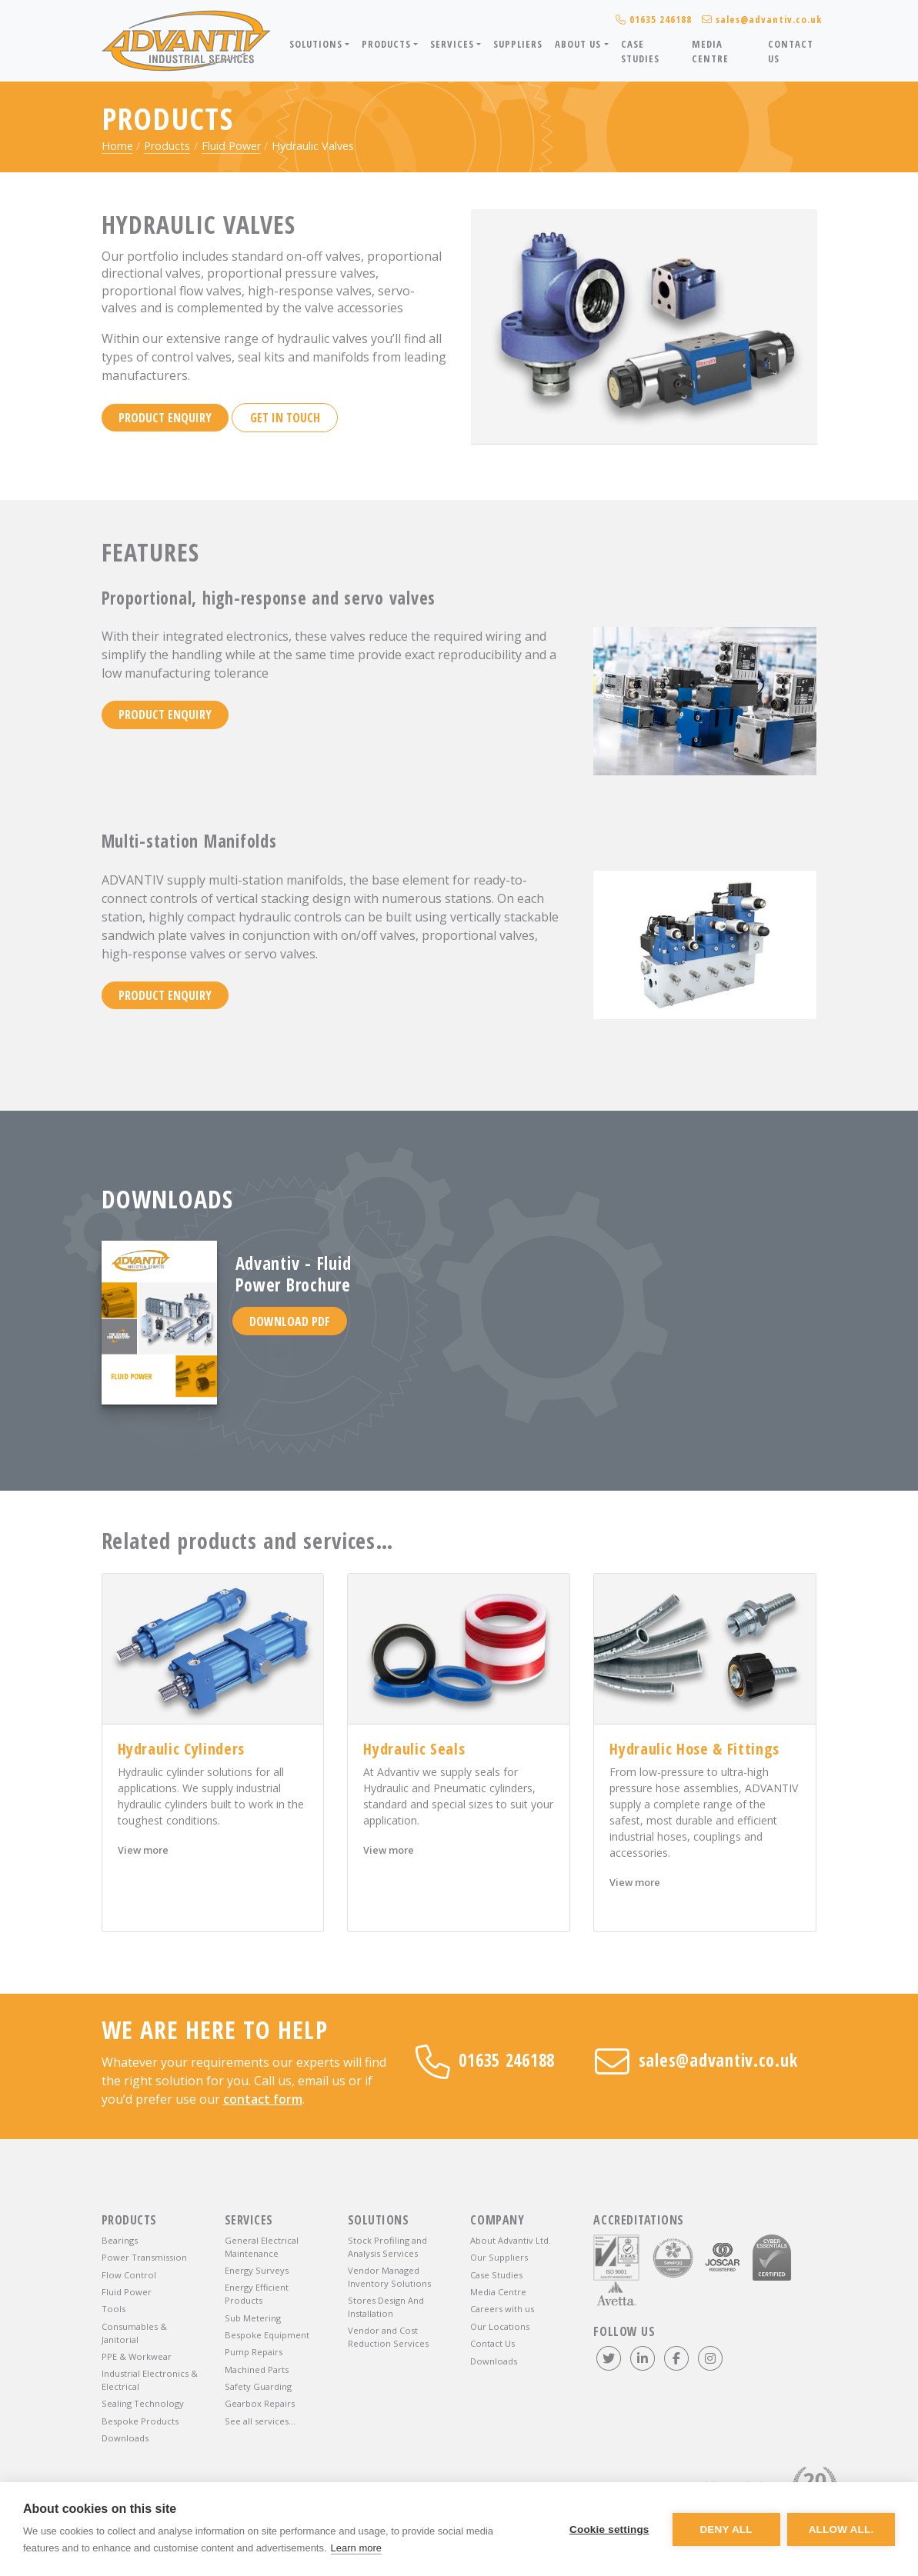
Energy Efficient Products (257, 2293)
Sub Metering (253, 2318)
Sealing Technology (143, 2403)
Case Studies (640, 51)
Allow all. (841, 2529)
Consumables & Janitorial (134, 2333)
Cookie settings (609, 2529)
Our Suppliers (499, 2257)
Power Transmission (144, 2257)
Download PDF (289, 1321)
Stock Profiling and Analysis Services (387, 2246)
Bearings (120, 2240)
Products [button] (386, 44)
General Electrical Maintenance (262, 2246)
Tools (113, 2308)
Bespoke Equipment (267, 2335)
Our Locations (499, 2326)
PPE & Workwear (137, 2356)
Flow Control (129, 2275)
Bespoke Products (140, 2421)
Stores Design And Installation (386, 2306)
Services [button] (451, 44)
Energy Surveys (257, 2270)
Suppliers (517, 44)
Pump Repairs (253, 2352)
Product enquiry (165, 417)
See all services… (260, 2421)
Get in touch (285, 417)
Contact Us (790, 51)
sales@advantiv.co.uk (696, 2060)
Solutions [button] (315, 44)
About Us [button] (578, 44)
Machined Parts (257, 2369)
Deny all (725, 2529)
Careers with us (502, 2308)
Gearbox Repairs (260, 2403)
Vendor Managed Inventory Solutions (389, 2276)
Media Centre (710, 51)
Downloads (125, 2438)
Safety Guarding (258, 2386)
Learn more (356, 2548)
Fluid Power (231, 145)
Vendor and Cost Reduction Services (388, 2336)
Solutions (378, 2219)
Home (117, 145)
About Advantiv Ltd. (510, 2240)
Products (167, 145)
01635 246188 (485, 2060)
